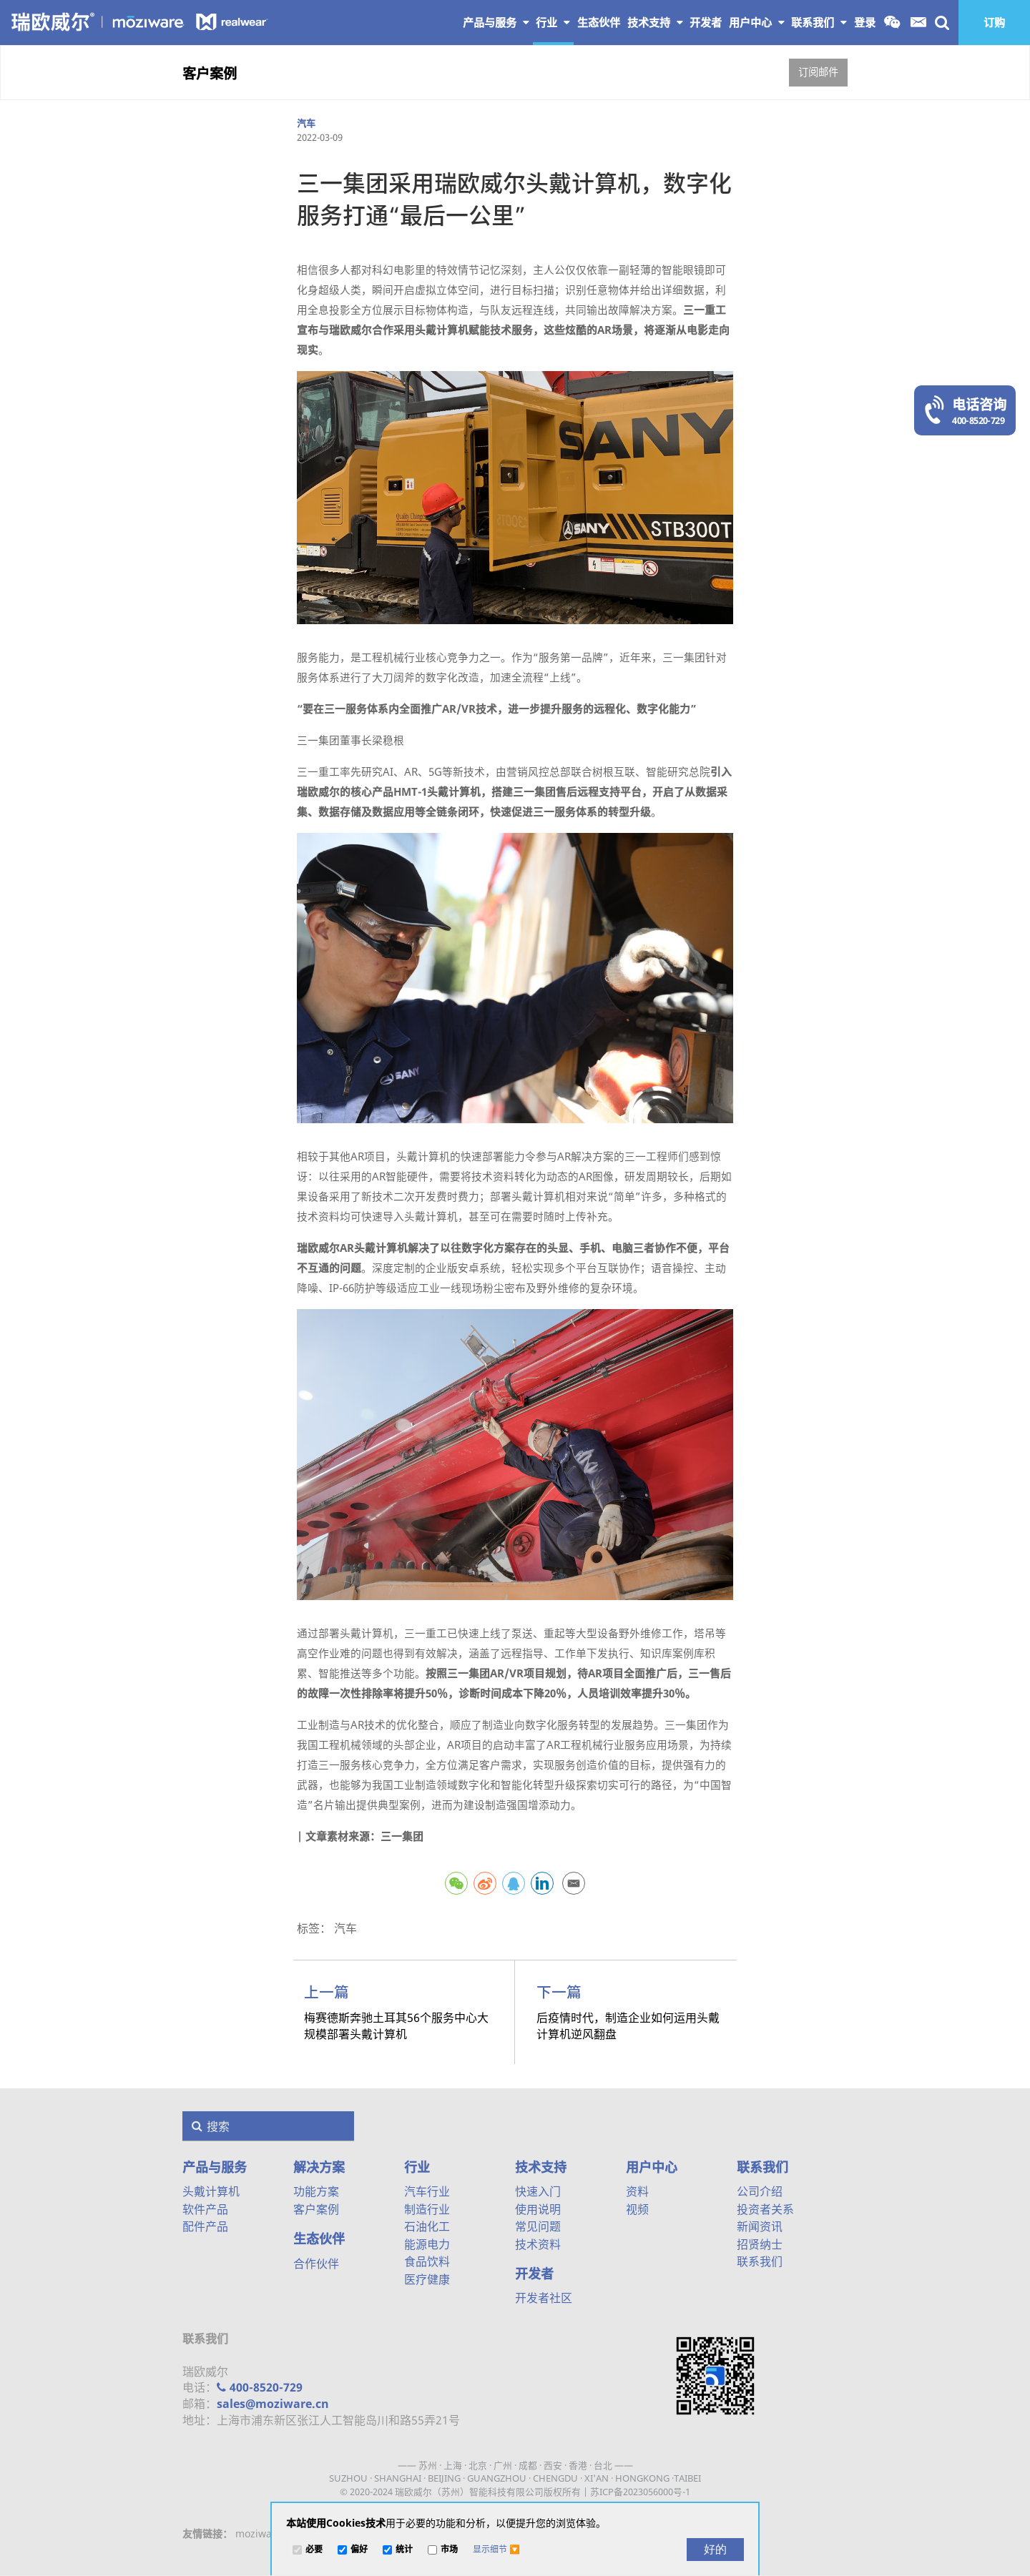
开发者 (534, 2273)
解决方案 (319, 2167)
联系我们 (819, 22)
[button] (496, 2549)
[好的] (715, 2549)
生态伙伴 (319, 2238)
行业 (553, 22)
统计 (404, 2550)
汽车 (306, 123)
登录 (865, 22)
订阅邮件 (818, 72)
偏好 (359, 2550)
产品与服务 (496, 22)
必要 (314, 2550)
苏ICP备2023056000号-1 (640, 2491)
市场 (449, 2550)
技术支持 (655, 22)
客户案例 (209, 73)
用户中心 (757, 22)
